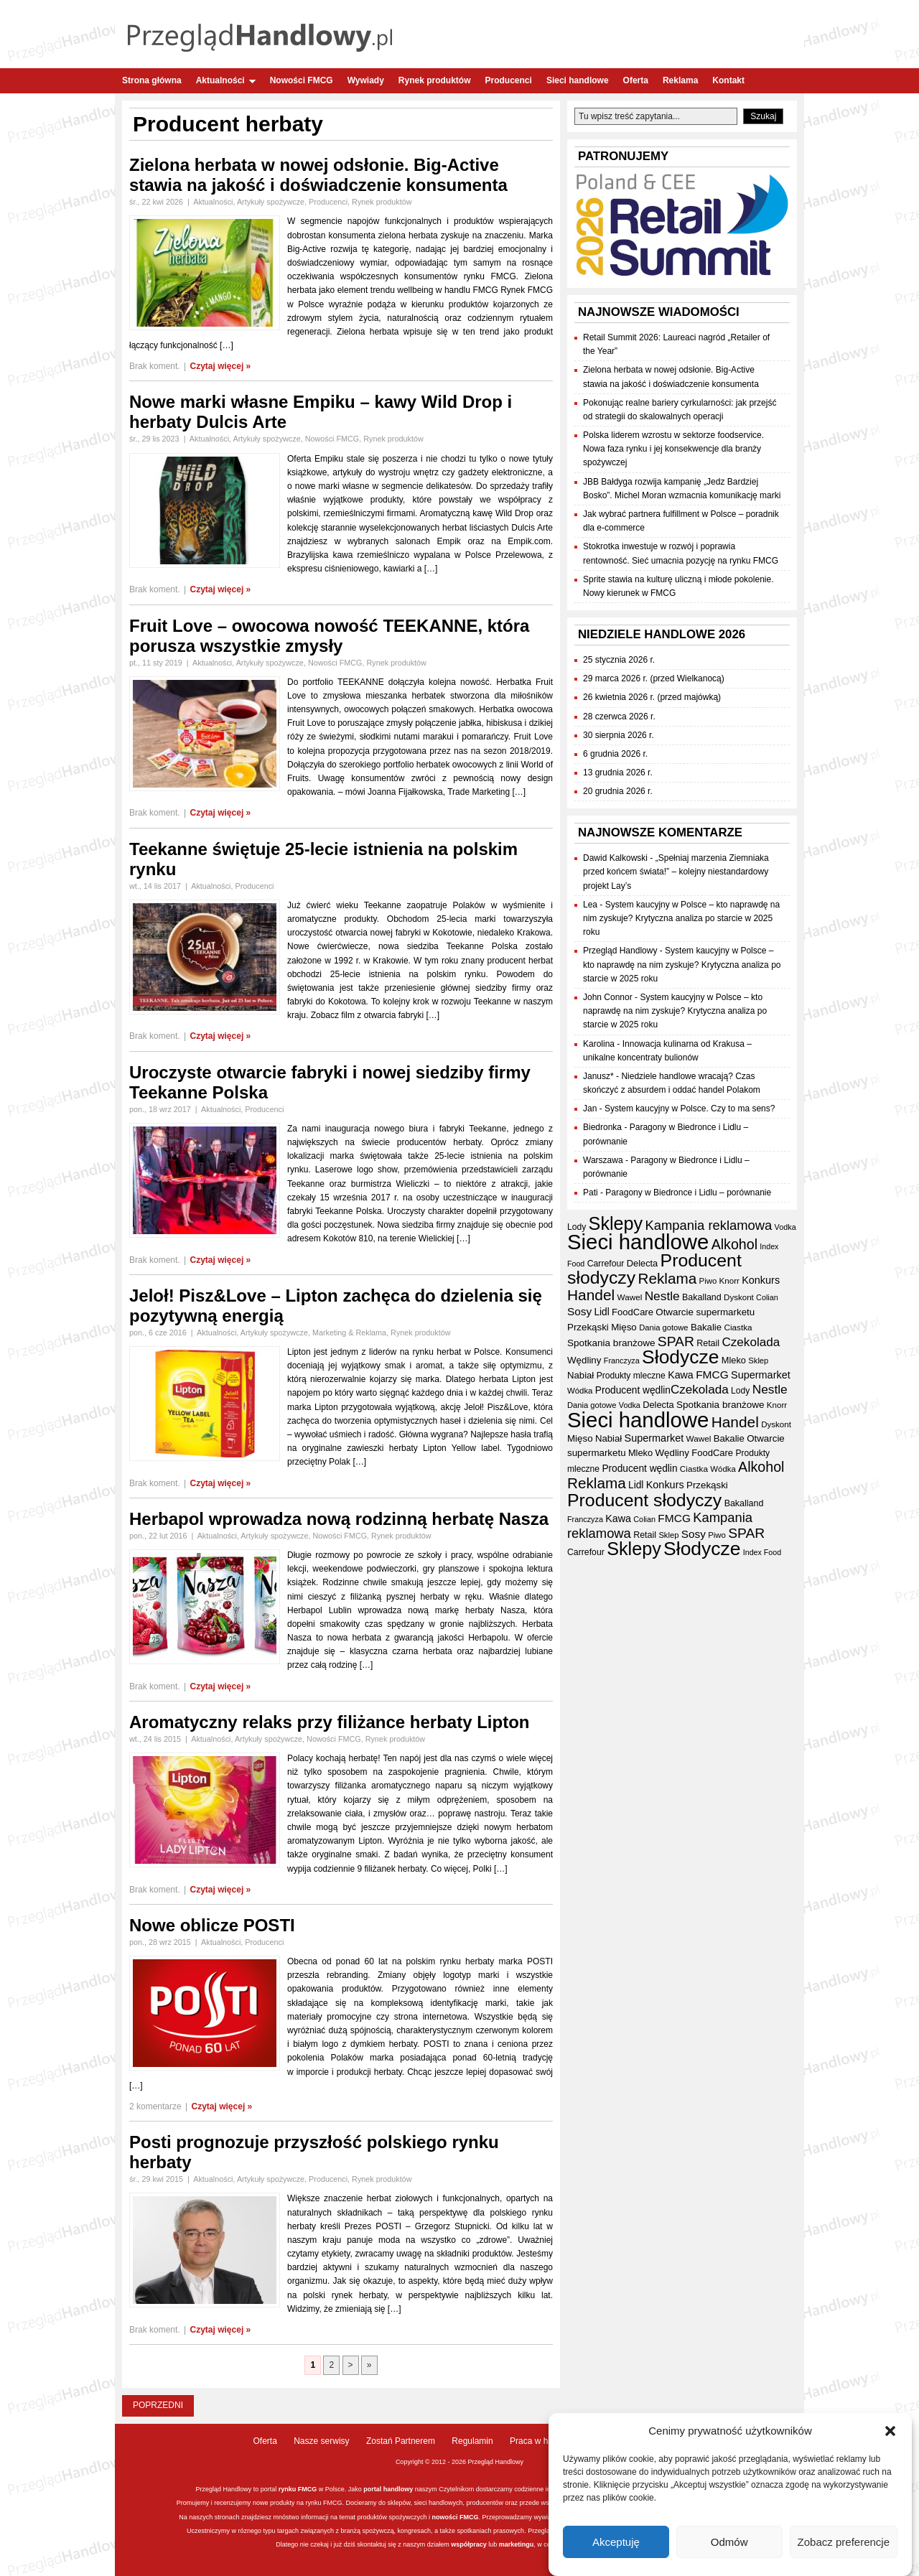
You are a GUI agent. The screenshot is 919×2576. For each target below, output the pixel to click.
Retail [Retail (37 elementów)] (707, 1343)
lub (492, 2544)
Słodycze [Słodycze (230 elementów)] (680, 1357)
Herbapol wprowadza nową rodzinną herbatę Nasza (339, 1519)
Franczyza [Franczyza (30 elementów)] (622, 1360)
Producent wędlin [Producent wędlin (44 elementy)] (633, 1390)
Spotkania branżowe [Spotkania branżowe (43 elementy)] (611, 1343)
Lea (590, 905)
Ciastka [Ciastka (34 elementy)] (738, 1327)
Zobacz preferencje (844, 2542)
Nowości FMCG (301, 80)
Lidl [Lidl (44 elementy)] (601, 1312)
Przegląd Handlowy (620, 951)
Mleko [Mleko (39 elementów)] (734, 1360)
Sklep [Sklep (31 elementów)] (758, 1360)
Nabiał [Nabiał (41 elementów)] (580, 1375)
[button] (890, 2431)
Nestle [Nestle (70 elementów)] (662, 1296)
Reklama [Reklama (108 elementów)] (667, 1278)
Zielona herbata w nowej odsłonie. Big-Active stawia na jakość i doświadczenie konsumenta (318, 175)
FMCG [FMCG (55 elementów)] (712, 1374)
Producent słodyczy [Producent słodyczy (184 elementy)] (644, 1500)
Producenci (508, 80)
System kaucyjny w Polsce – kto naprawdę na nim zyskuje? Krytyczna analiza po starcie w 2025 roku (681, 918)
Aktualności (226, 80)
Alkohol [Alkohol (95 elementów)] (734, 1244)
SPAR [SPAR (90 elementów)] (676, 1341)
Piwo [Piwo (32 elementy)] (708, 1281)
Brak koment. (154, 366)
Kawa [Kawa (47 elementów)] (681, 1375)
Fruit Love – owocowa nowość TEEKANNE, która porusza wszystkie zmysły (329, 635)
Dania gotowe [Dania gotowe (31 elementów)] (663, 1327)
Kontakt (728, 80)
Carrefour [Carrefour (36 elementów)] (606, 1264)
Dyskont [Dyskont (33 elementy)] (739, 1297)
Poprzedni (158, 2405)
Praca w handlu (539, 2441)
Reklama (680, 80)
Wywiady (365, 80)
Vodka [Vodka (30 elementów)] (785, 1227)
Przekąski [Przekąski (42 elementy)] (588, 1327)
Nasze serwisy (321, 2441)
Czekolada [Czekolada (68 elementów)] (751, 1342)
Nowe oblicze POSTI (212, 1925)
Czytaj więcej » (220, 366)
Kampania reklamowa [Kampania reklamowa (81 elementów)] (709, 1225)
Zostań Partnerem (400, 2441)
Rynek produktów (434, 80)
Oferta (635, 80)
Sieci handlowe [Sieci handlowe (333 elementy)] (638, 1242)
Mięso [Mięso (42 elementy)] (624, 1327)
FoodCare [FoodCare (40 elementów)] (632, 1312)
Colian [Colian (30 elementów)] (767, 1297)
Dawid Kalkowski (615, 858)
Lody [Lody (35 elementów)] (576, 1227)
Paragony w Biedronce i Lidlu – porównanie (688, 1192)
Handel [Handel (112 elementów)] (591, 1295)
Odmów (729, 2542)
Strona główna (152, 80)
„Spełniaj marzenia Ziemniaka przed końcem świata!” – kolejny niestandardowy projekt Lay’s (676, 871)
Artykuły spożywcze (270, 201)
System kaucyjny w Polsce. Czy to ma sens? (690, 1108)
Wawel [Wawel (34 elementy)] (630, 1297)
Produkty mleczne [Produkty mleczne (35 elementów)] (631, 1376)
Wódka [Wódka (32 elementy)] (579, 1390)
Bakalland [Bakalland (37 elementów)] (702, 1297)
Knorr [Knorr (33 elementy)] (729, 1281)
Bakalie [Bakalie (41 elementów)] (706, 1327)
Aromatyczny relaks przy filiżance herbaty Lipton (329, 1722)
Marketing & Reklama (349, 1332)
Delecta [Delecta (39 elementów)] (642, 1263)
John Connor (608, 997)
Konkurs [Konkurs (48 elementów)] (761, 1280)
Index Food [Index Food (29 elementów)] (762, 1552)
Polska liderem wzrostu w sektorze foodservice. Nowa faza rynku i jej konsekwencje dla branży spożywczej (673, 448)
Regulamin (472, 2441)
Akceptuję (616, 2542)
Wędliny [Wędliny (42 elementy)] (584, 1360)
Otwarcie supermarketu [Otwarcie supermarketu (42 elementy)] (705, 1312)
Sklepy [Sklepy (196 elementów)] (616, 1223)
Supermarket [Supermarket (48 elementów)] (760, 1375)
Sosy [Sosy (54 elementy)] (579, 1311)
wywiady (546, 2517)
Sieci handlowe (577, 80)
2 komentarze (155, 2106)
